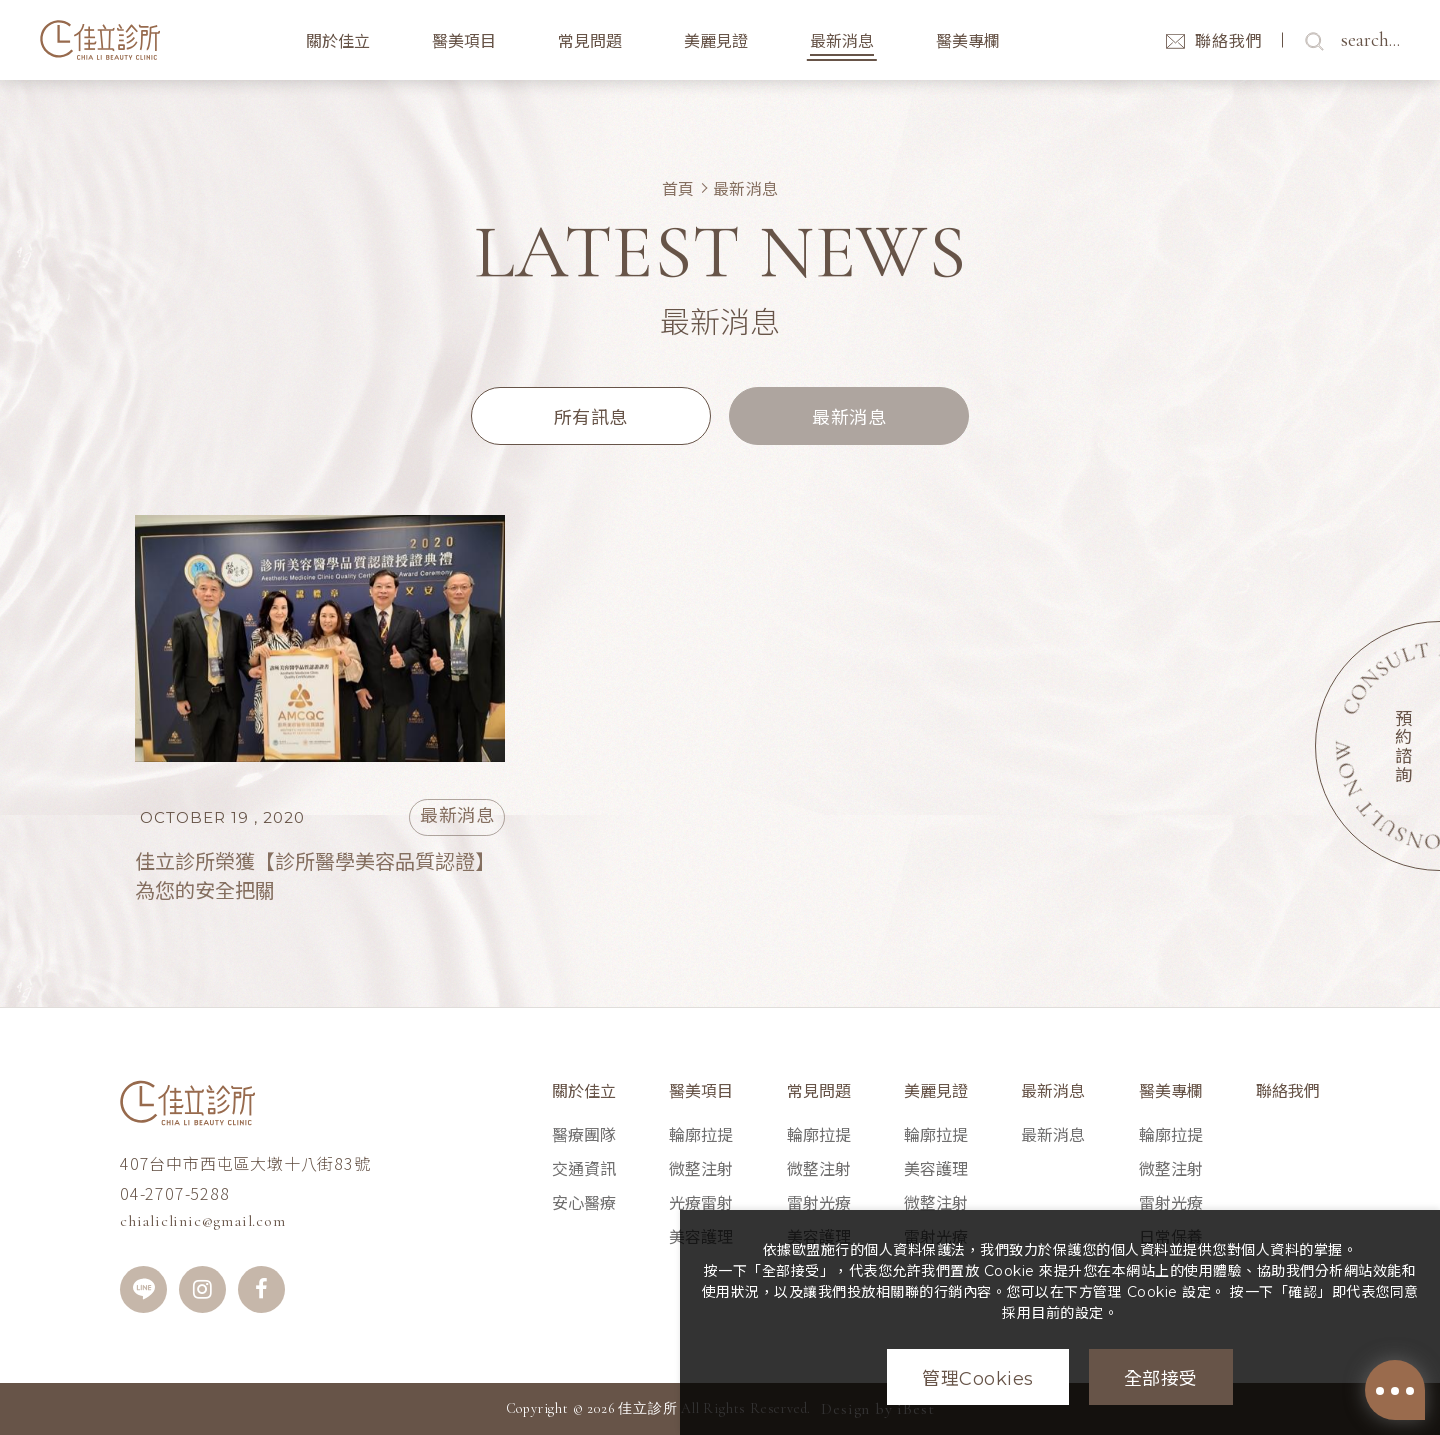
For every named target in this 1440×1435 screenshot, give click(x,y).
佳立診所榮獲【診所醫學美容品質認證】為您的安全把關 (315, 876)
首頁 (678, 188)
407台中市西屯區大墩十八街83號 (245, 1163)
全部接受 (1161, 1379)
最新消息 (746, 188)
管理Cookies (978, 1379)
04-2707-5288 (175, 1193)
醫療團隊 (584, 1135)
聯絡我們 (1288, 1091)
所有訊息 (591, 418)
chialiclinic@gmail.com (203, 1221)
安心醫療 (584, 1203)
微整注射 (701, 1169)
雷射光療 (819, 1203)
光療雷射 (701, 1203)
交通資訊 (584, 1169)
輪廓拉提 (701, 1135)
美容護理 (936, 1169)
